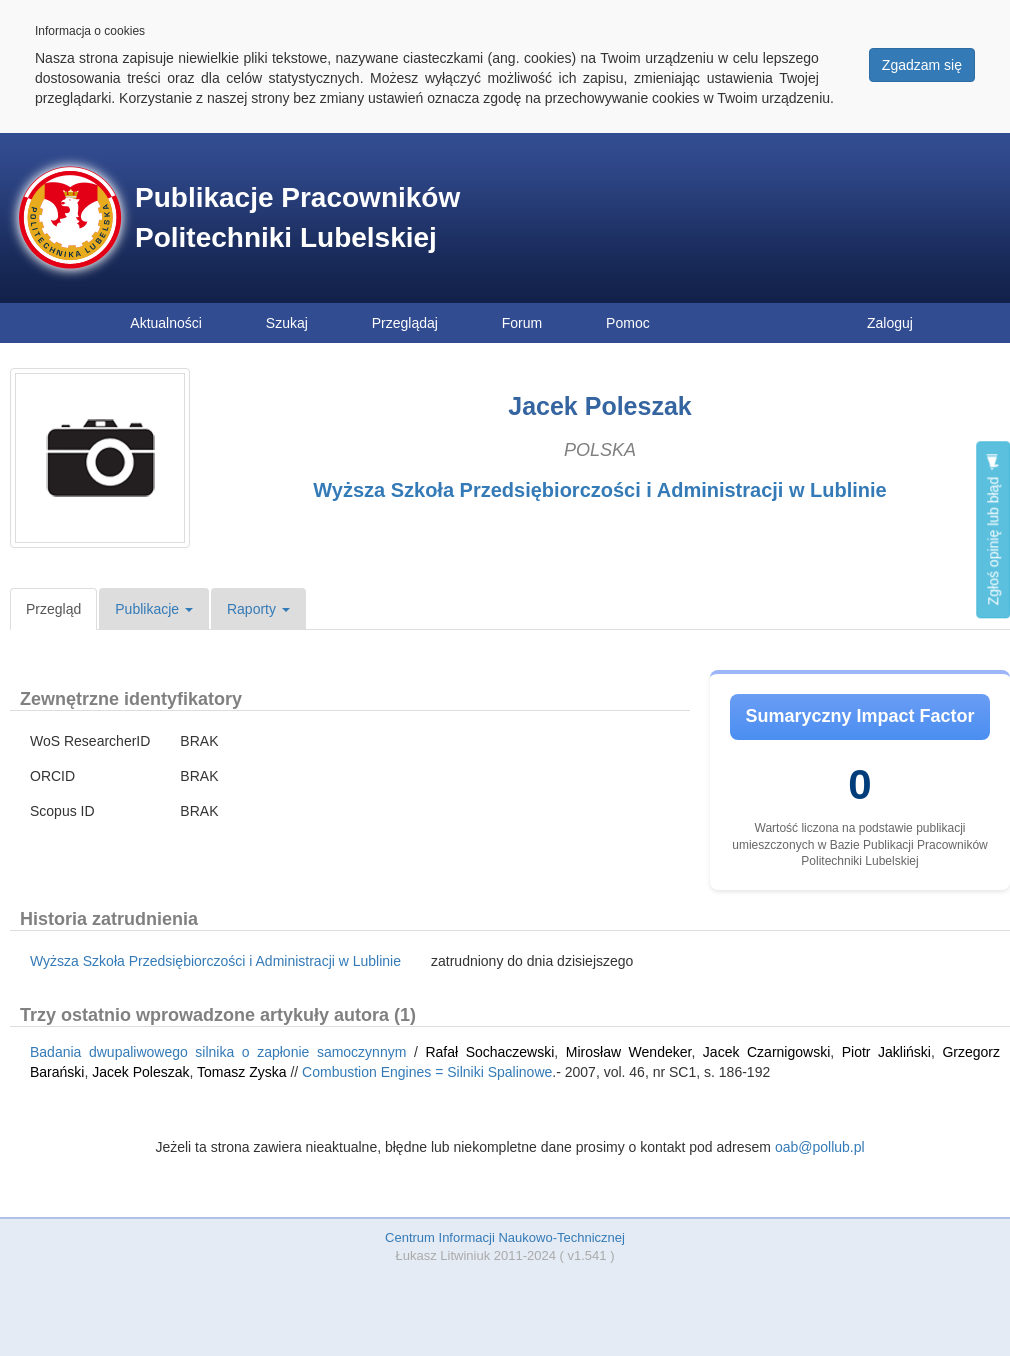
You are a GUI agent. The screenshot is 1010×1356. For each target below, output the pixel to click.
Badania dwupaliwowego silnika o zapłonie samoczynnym (218, 1052)
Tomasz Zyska (241, 1072)
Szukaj (287, 323)
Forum (522, 323)
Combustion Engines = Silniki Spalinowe (427, 1072)
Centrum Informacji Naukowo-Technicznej (505, 1237)
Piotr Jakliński (886, 1052)
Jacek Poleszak (140, 1072)
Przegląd (53, 609)
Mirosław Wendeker (629, 1052)
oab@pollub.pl (820, 1147)
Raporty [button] (258, 609)
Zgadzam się (922, 65)
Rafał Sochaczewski (489, 1052)
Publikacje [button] (154, 609)
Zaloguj (890, 323)
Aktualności (166, 323)
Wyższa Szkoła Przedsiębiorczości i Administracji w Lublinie (600, 490)
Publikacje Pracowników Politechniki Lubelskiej (297, 217)
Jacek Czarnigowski (766, 1052)
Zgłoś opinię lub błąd (993, 529)
